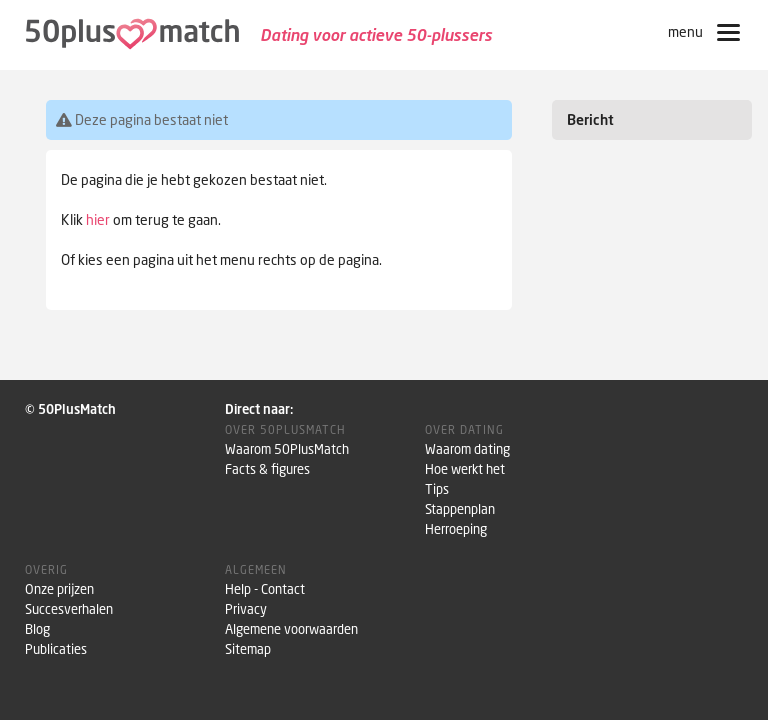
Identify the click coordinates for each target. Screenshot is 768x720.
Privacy (246, 609)
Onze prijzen (59, 589)
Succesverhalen (69, 609)
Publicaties (56, 649)
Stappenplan (460, 509)
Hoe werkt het (465, 469)
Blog (37, 629)
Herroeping (456, 529)
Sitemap (248, 649)
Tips (437, 489)
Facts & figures (267, 469)
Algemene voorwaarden (291, 629)
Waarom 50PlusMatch (287, 449)
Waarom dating (467, 449)
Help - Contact (265, 589)
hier (98, 219)
